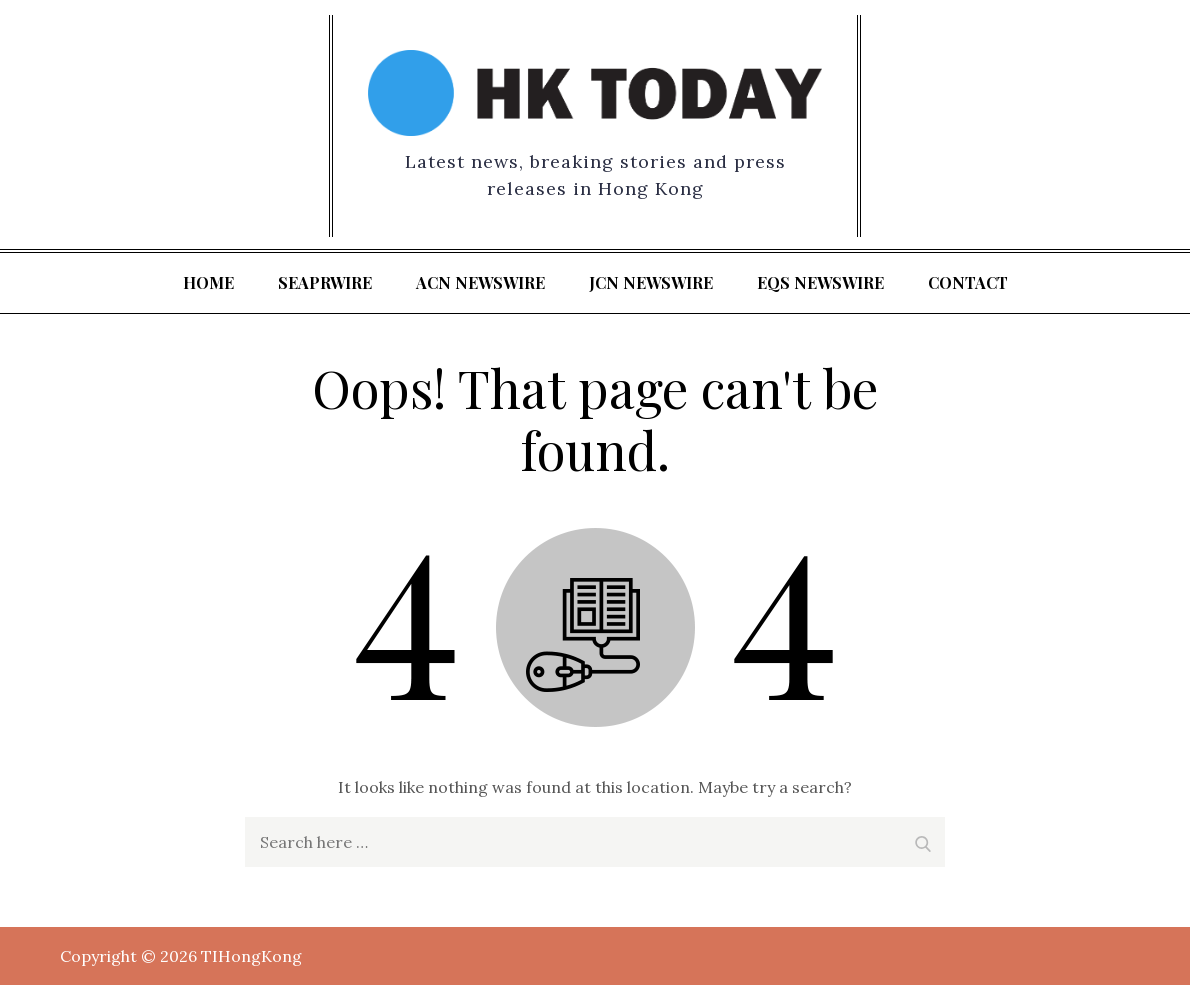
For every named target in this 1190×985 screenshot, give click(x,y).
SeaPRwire (325, 282)
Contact (968, 282)
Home (208, 282)
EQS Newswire (820, 282)
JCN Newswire (651, 282)
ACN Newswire (480, 282)
